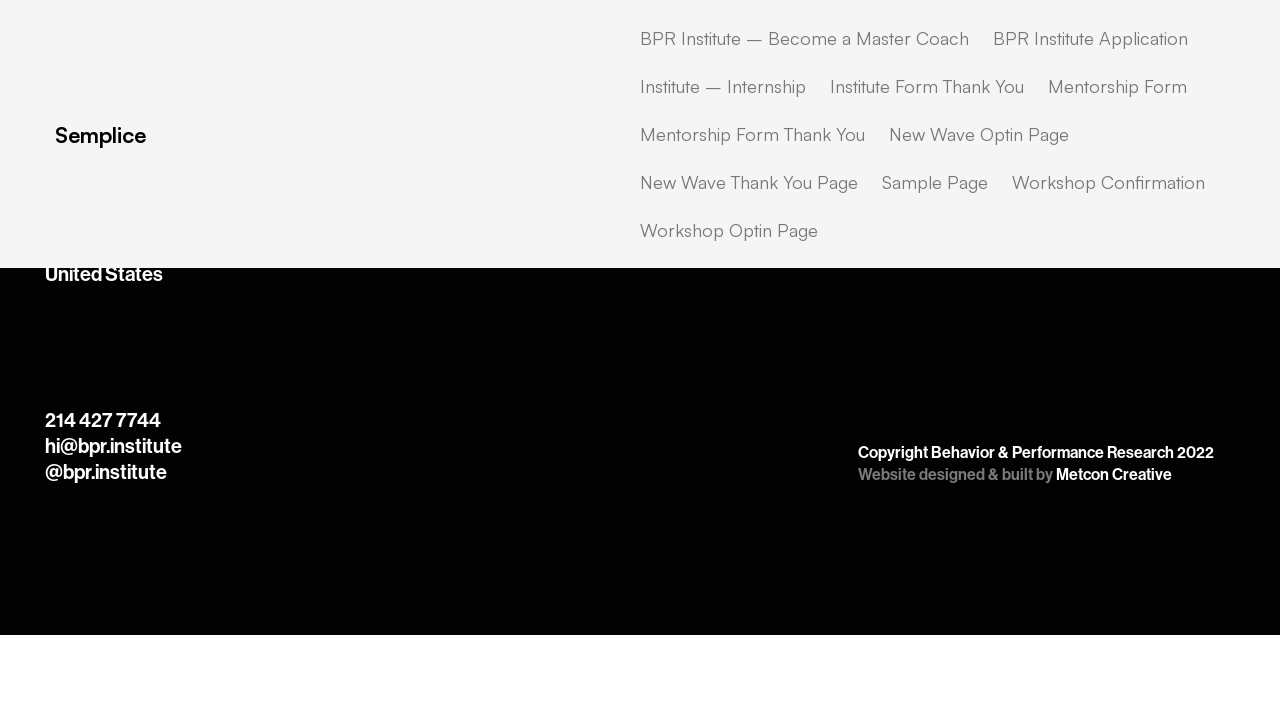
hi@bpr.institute (113, 446)
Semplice (100, 134)
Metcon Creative (1114, 474)
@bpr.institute (106, 472)
